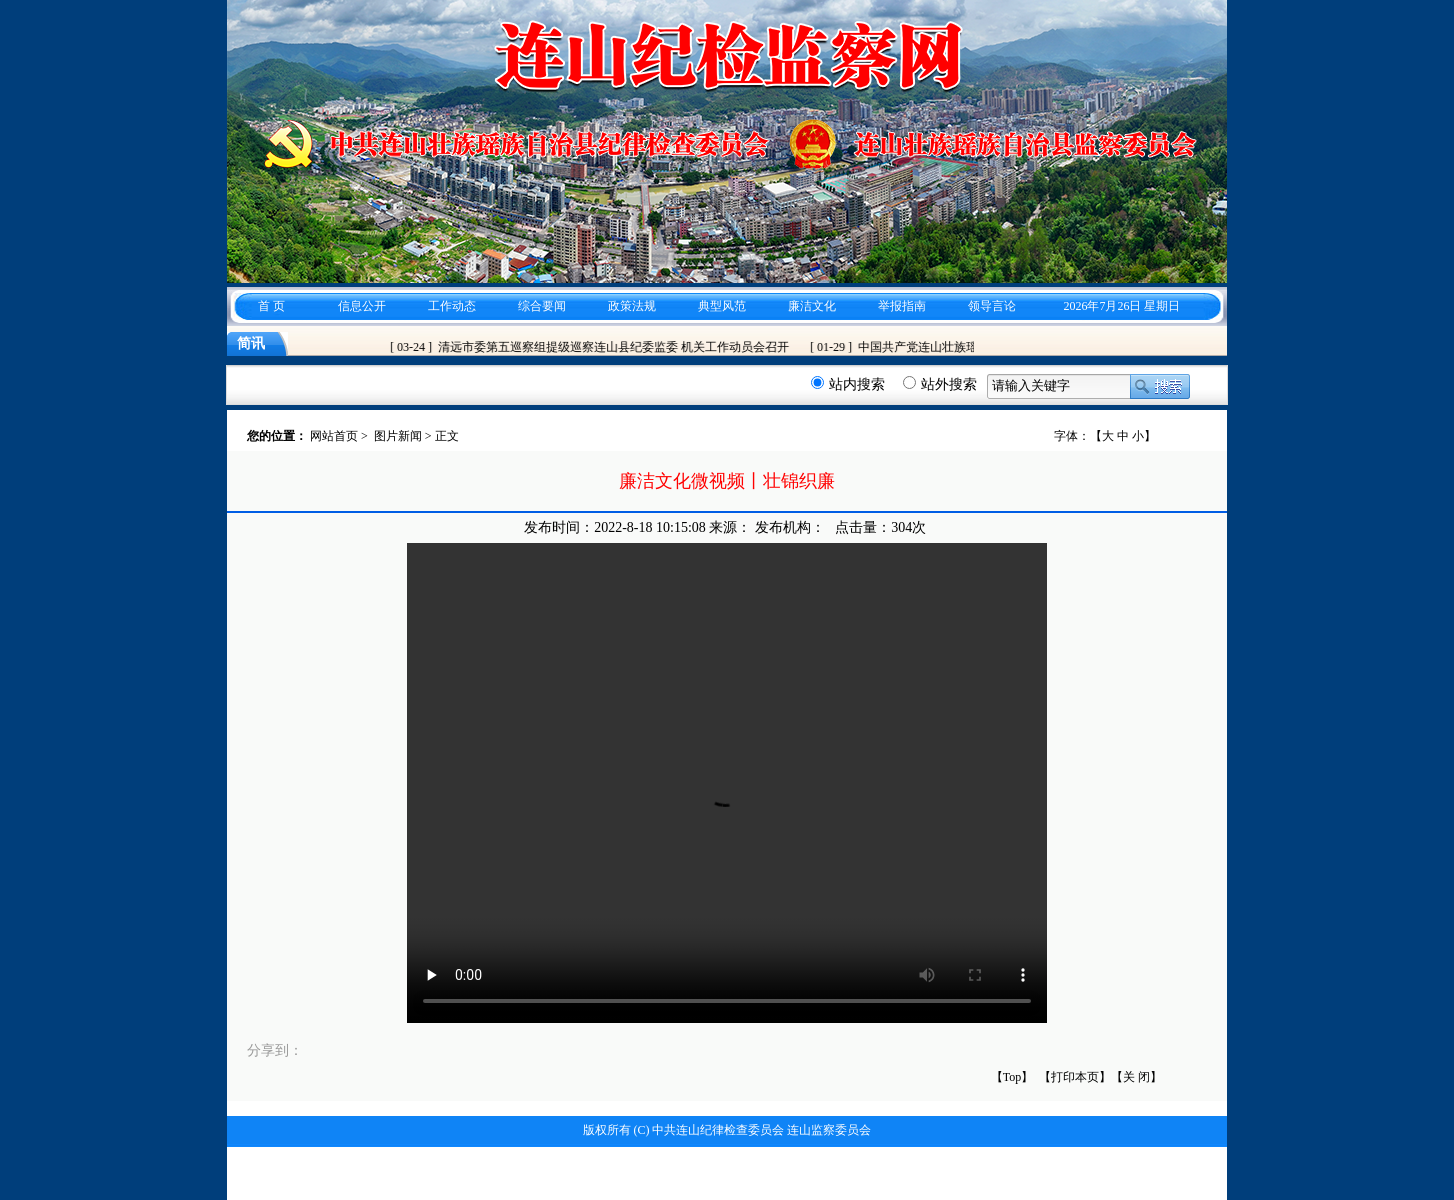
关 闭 (1136, 1077)
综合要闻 (542, 306)
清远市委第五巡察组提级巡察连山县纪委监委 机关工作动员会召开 (617, 347)
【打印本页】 (1075, 1077)
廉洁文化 (812, 306)
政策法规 (632, 306)
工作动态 (452, 306)
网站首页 (334, 436)
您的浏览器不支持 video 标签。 (727, 783)
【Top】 (1012, 1077)
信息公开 (362, 306)
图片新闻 (398, 436)
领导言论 (992, 306)
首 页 (271, 306)
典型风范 (722, 306)
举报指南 (902, 306)
